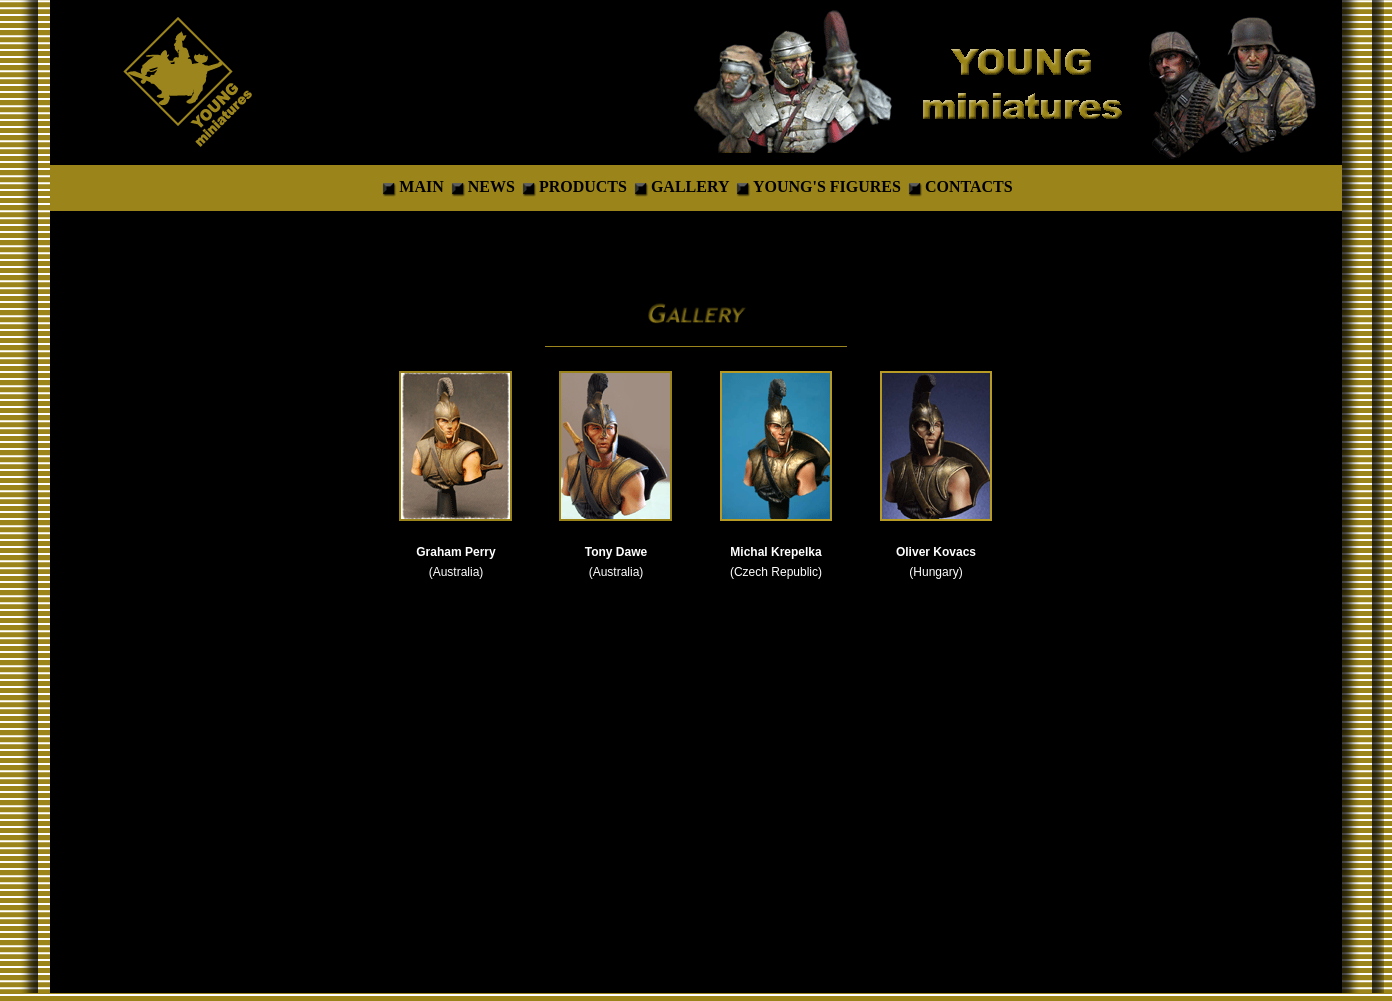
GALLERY (690, 186)
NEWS (491, 186)
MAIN (423, 186)
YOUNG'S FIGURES (829, 186)
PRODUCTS (585, 186)
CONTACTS (969, 186)
